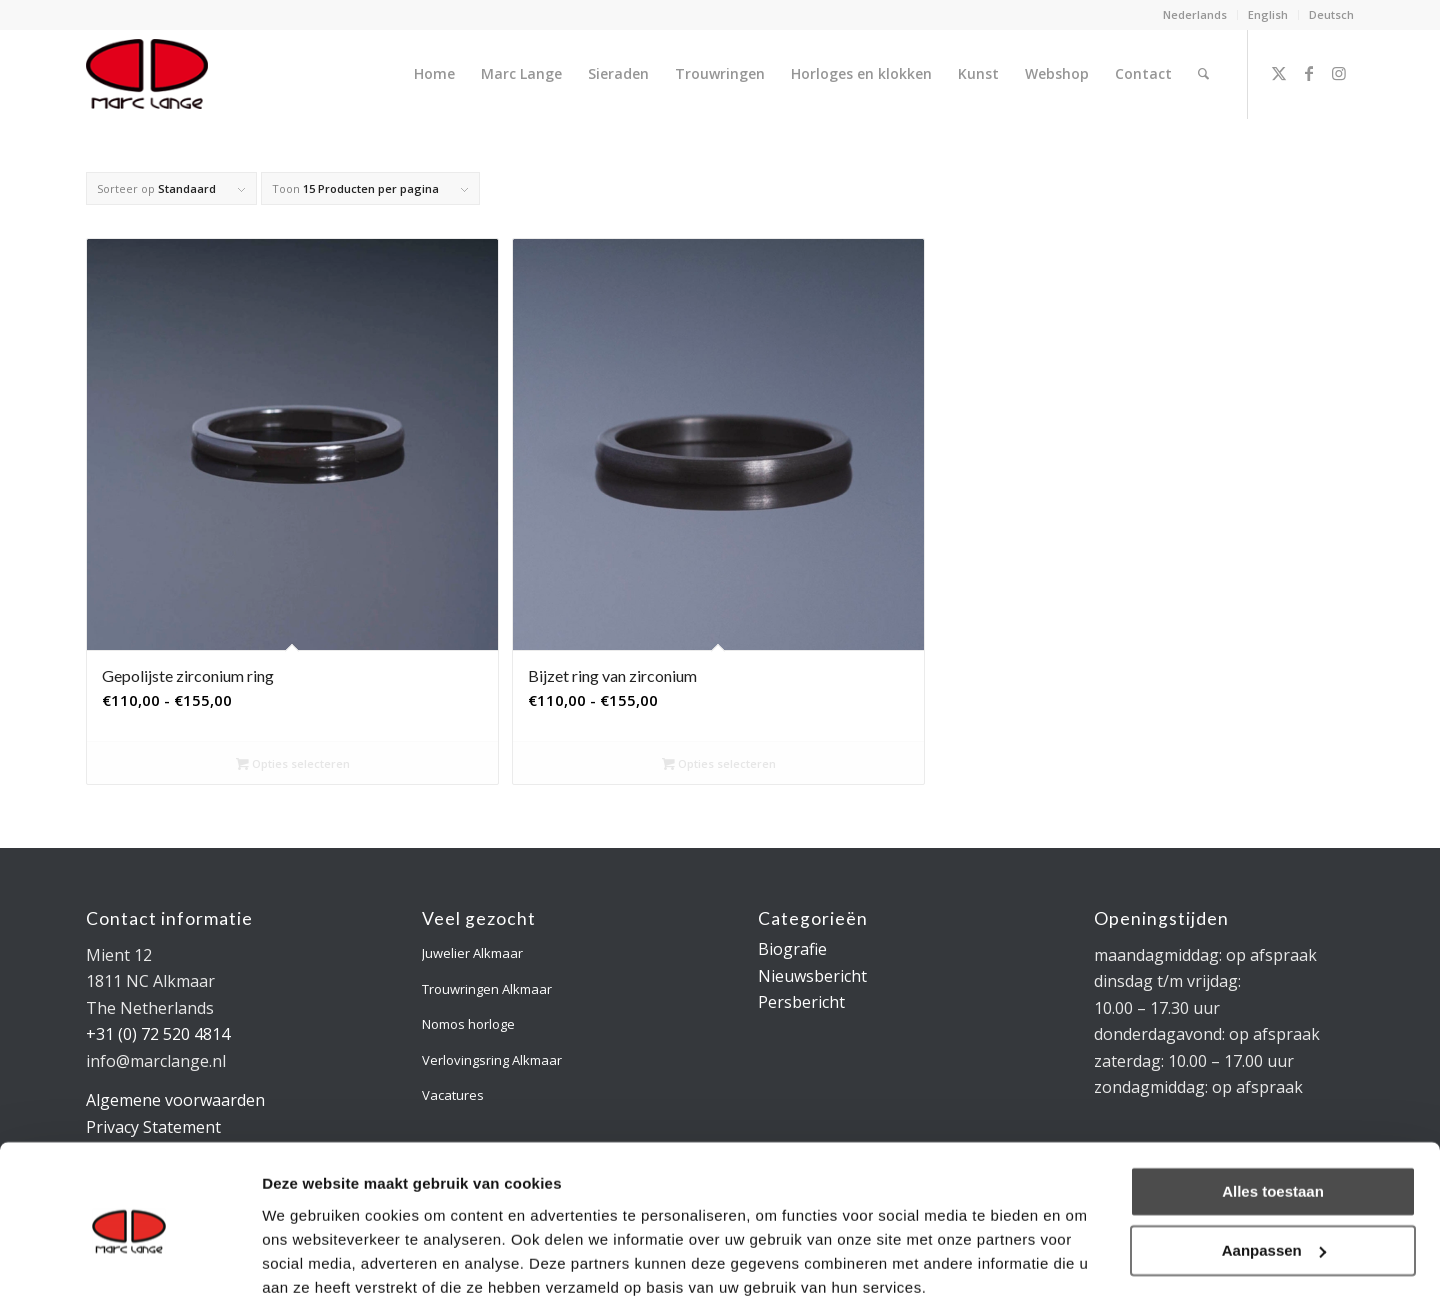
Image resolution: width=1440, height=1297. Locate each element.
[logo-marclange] (147, 74)
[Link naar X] (1279, 73)
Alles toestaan (1273, 1107)
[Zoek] (1203, 74)
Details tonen (309, 1257)
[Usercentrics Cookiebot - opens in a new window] (129, 1258)
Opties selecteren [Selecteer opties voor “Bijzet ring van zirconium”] (719, 763)
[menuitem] (1195, 15)
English (1268, 14)
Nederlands (1195, 14)
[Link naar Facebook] (1309, 73)
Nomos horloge (468, 1024)
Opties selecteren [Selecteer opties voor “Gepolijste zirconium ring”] (293, 763)
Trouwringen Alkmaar (487, 989)
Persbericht (801, 1002)
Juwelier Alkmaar (472, 953)
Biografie (792, 949)
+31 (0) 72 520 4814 (158, 1034)
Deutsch (1331, 14)
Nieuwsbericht (812, 976)
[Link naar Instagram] (1339, 73)
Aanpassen (1274, 1165)
